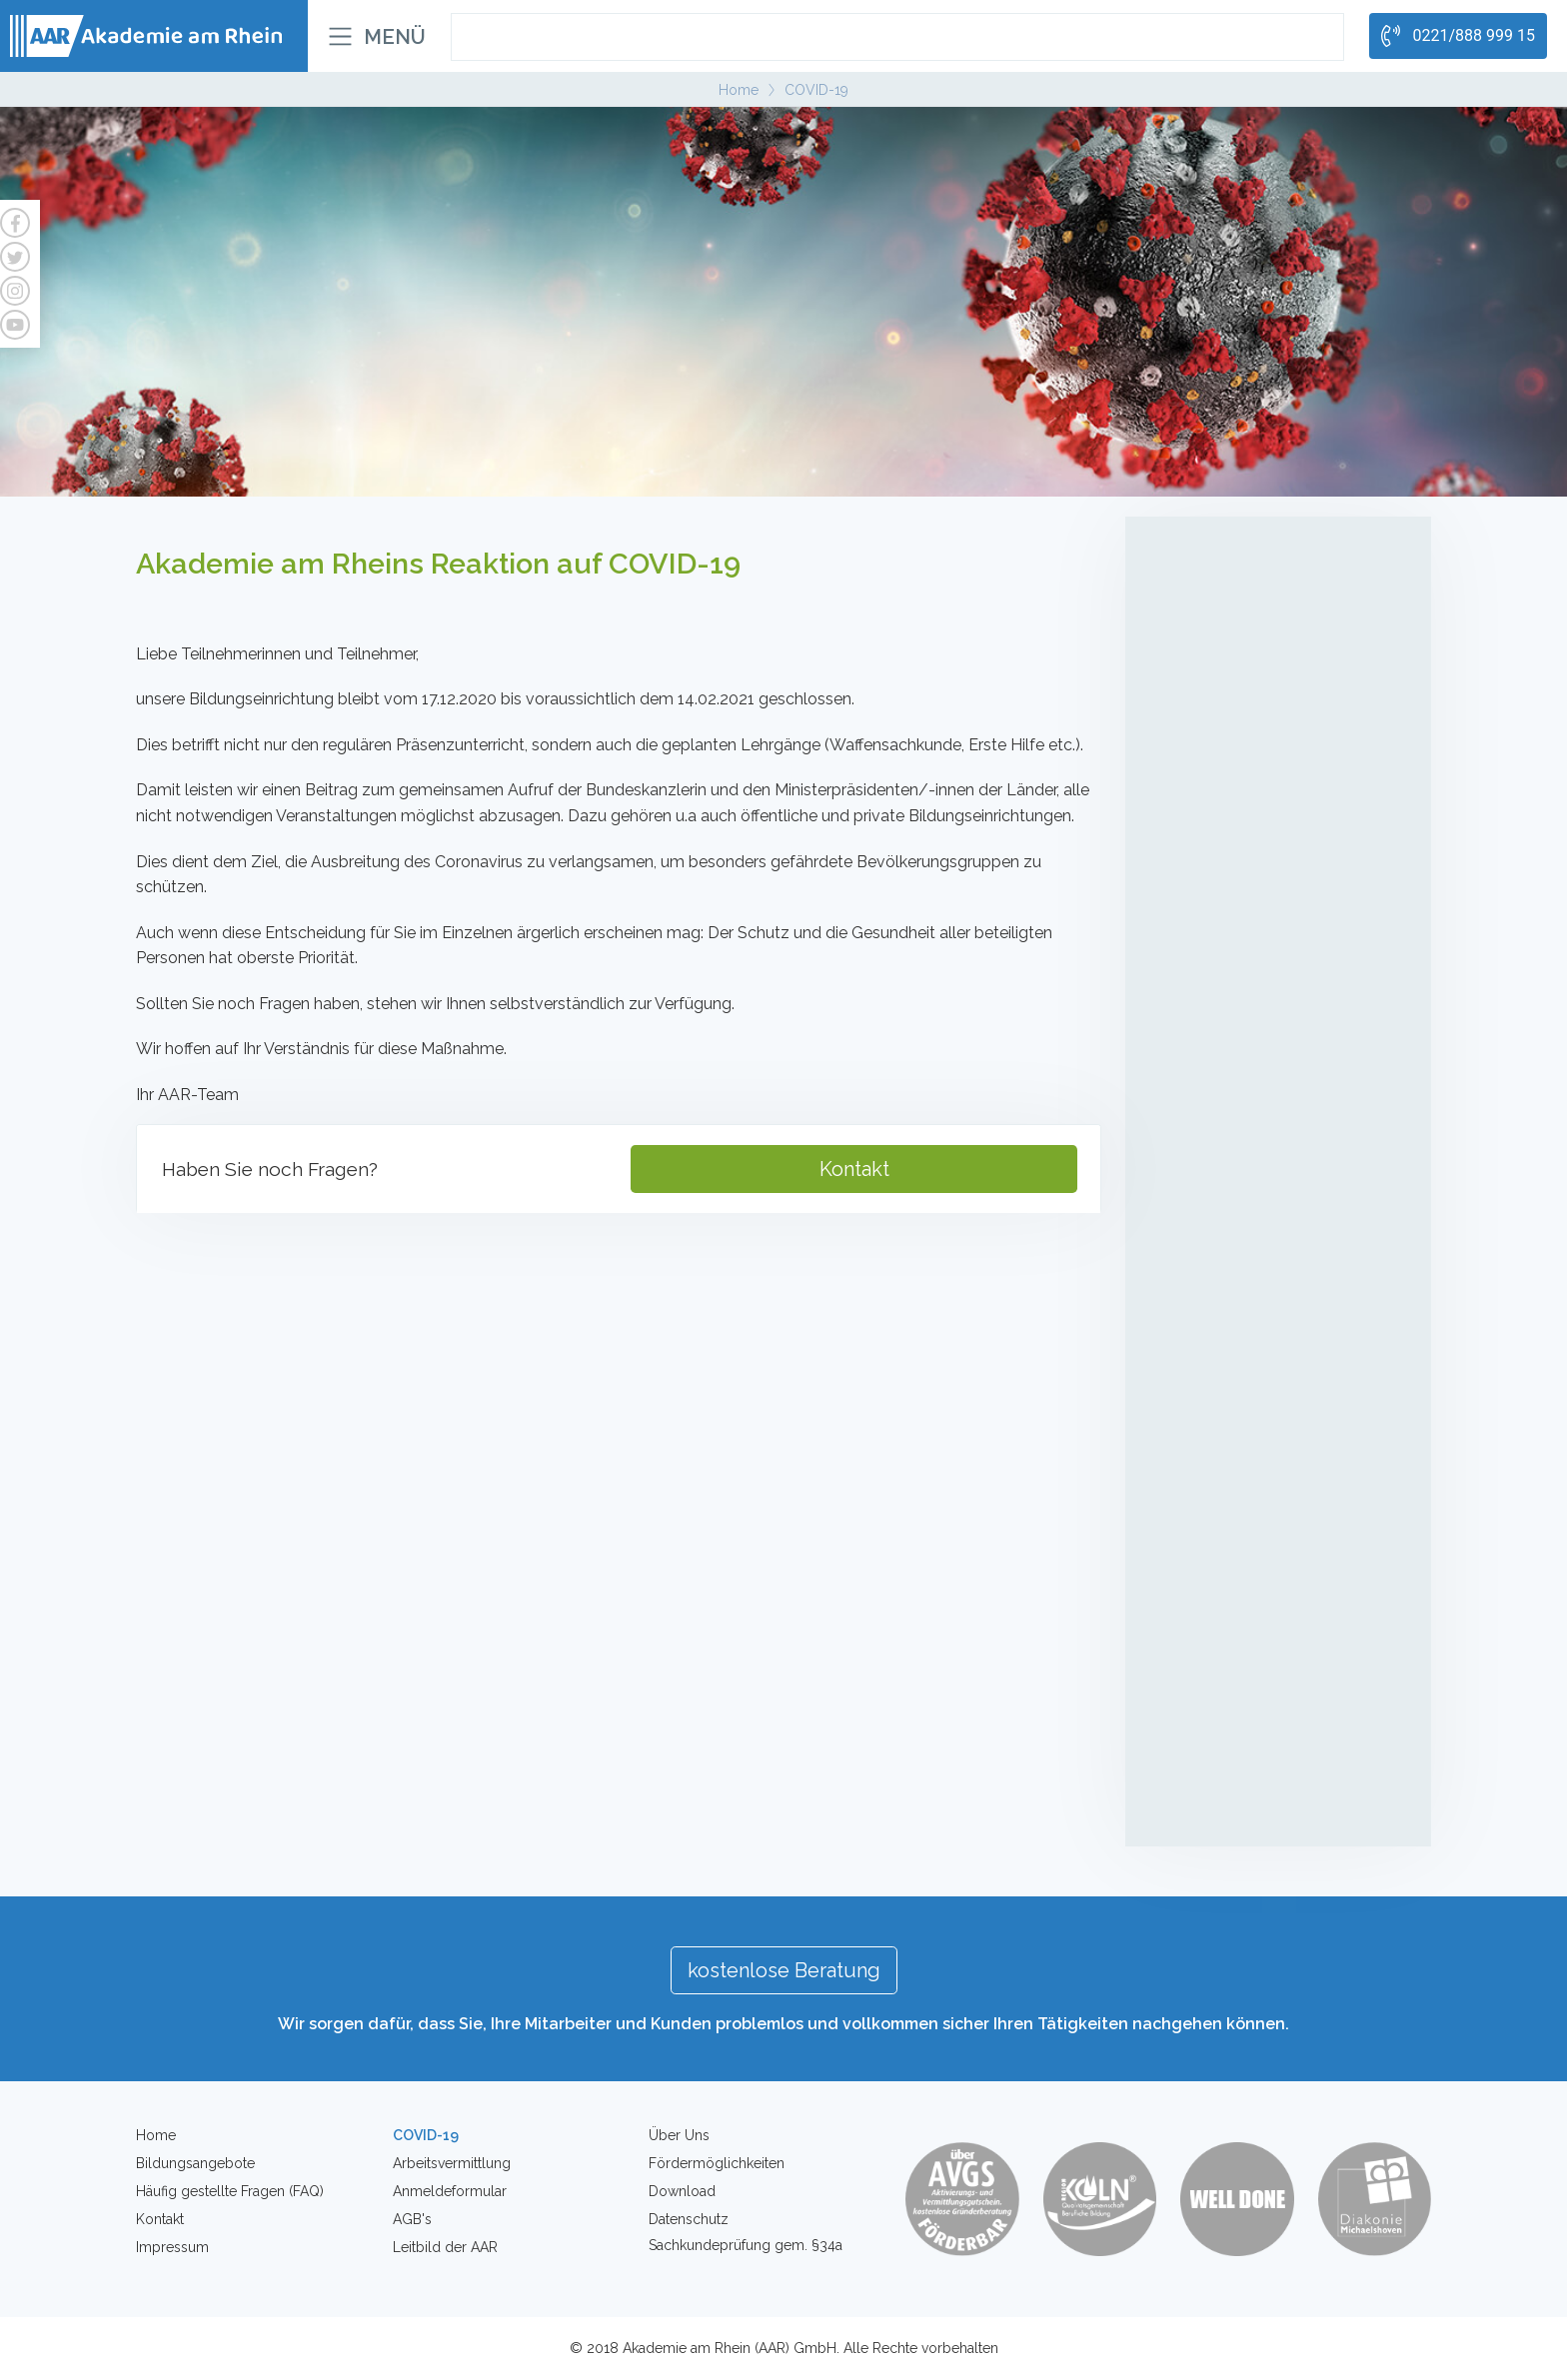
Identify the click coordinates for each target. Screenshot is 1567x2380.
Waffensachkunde (1210, 1807)
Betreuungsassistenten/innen (1246, 637)
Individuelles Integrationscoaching (1258, 1400)
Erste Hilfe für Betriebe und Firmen (1262, 1697)
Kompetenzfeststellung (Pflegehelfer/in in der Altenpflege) (1276, 721)
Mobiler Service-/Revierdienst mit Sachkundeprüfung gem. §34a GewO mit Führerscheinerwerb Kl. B (1269, 1145)
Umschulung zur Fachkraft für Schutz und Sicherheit (1272, 844)
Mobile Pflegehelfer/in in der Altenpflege (1242, 590)
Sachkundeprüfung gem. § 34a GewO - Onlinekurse (1276, 1076)
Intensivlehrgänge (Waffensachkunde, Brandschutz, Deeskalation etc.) (1270, 1250)
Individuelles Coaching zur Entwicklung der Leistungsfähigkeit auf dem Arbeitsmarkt (1276, 1458)
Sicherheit (1201, 793)
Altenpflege (1210, 539)
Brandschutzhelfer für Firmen (1247, 1771)
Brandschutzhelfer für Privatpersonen (1270, 1734)
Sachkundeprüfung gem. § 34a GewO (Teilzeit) (1271, 1018)
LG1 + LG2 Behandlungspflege (1248, 674)
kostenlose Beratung (784, 1970)
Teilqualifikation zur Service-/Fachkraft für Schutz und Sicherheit (1273, 902)
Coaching (1197, 1322)
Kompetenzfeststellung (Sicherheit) (1262, 1203)
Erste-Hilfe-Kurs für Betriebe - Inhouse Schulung (1274, 1649)
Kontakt (854, 1169)
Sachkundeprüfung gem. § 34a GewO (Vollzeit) (1271, 960)
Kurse (1181, 1540)
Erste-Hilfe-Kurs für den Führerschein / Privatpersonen (1277, 1591)
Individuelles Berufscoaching (1243, 1363)
